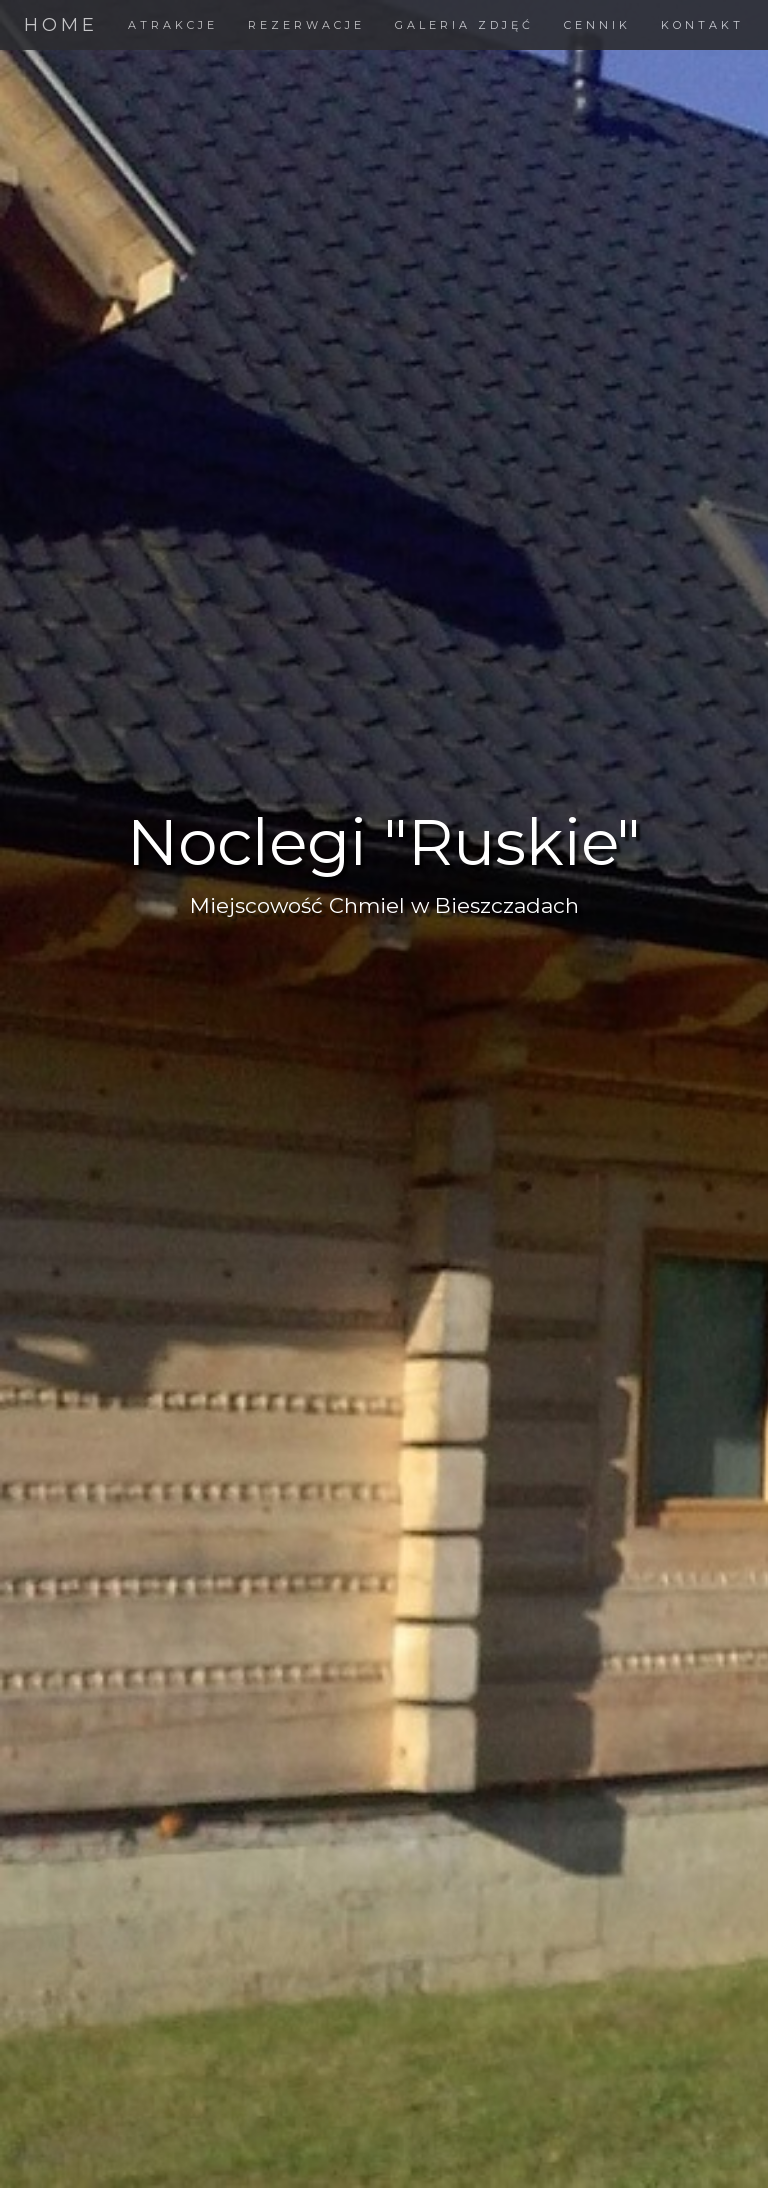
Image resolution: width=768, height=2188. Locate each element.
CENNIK (597, 25)
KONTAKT (702, 25)
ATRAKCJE (173, 25)
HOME (61, 25)
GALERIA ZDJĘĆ (464, 25)
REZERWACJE (306, 25)
